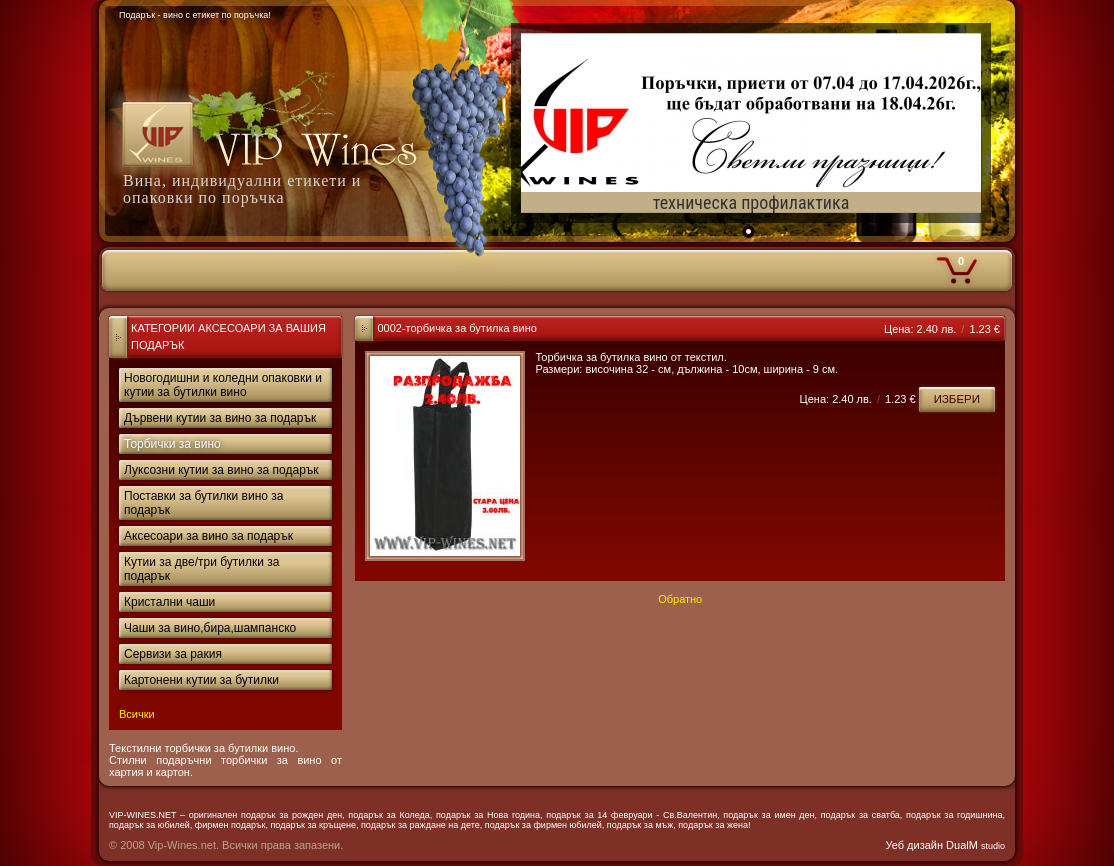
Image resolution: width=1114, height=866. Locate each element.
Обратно (680, 599)
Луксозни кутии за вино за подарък (221, 470)
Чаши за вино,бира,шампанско (210, 628)
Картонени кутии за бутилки (201, 680)
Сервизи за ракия (173, 654)
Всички (137, 714)
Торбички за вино (172, 444)
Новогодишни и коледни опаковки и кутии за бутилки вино (223, 385)
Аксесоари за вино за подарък (208, 536)
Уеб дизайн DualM (945, 845)
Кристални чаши (169, 602)
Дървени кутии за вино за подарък (220, 418)
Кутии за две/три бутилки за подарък (201, 569)
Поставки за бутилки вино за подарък (204, 503)
